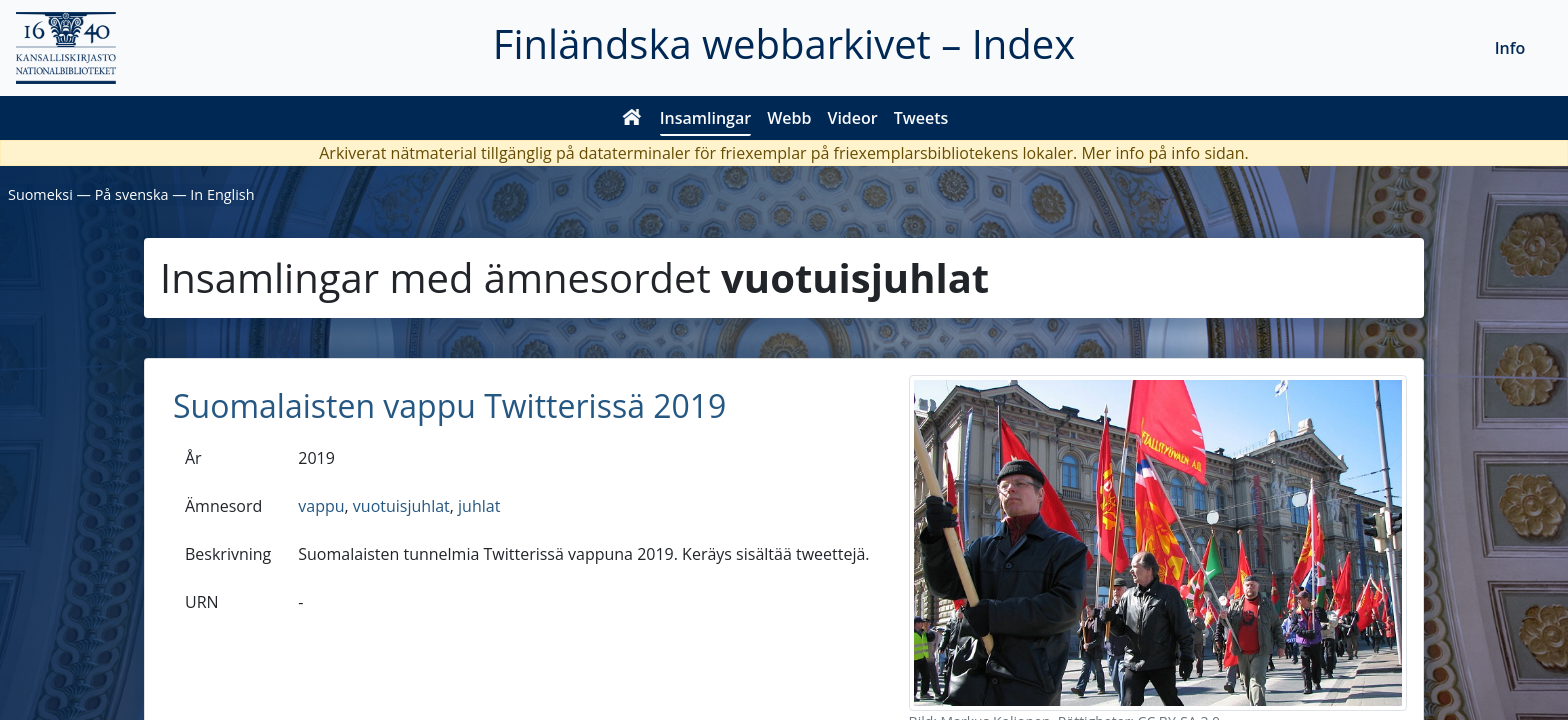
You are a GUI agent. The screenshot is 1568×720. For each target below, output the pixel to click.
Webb (789, 118)
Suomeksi (40, 194)
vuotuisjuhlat (401, 506)
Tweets (921, 118)
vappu (321, 506)
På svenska (132, 194)
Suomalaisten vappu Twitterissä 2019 (449, 405)
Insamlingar (706, 118)
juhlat (479, 506)
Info (1510, 48)
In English (222, 194)
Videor (852, 118)
